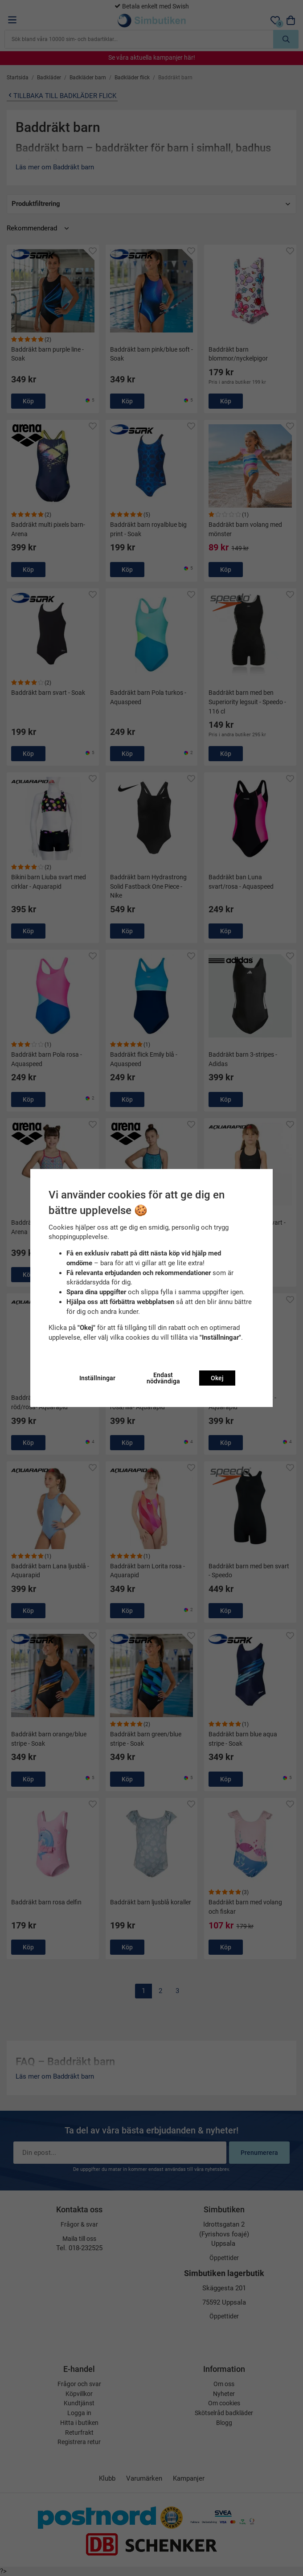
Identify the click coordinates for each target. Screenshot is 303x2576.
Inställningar (97, 1378)
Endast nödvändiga (163, 1378)
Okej (217, 1378)
